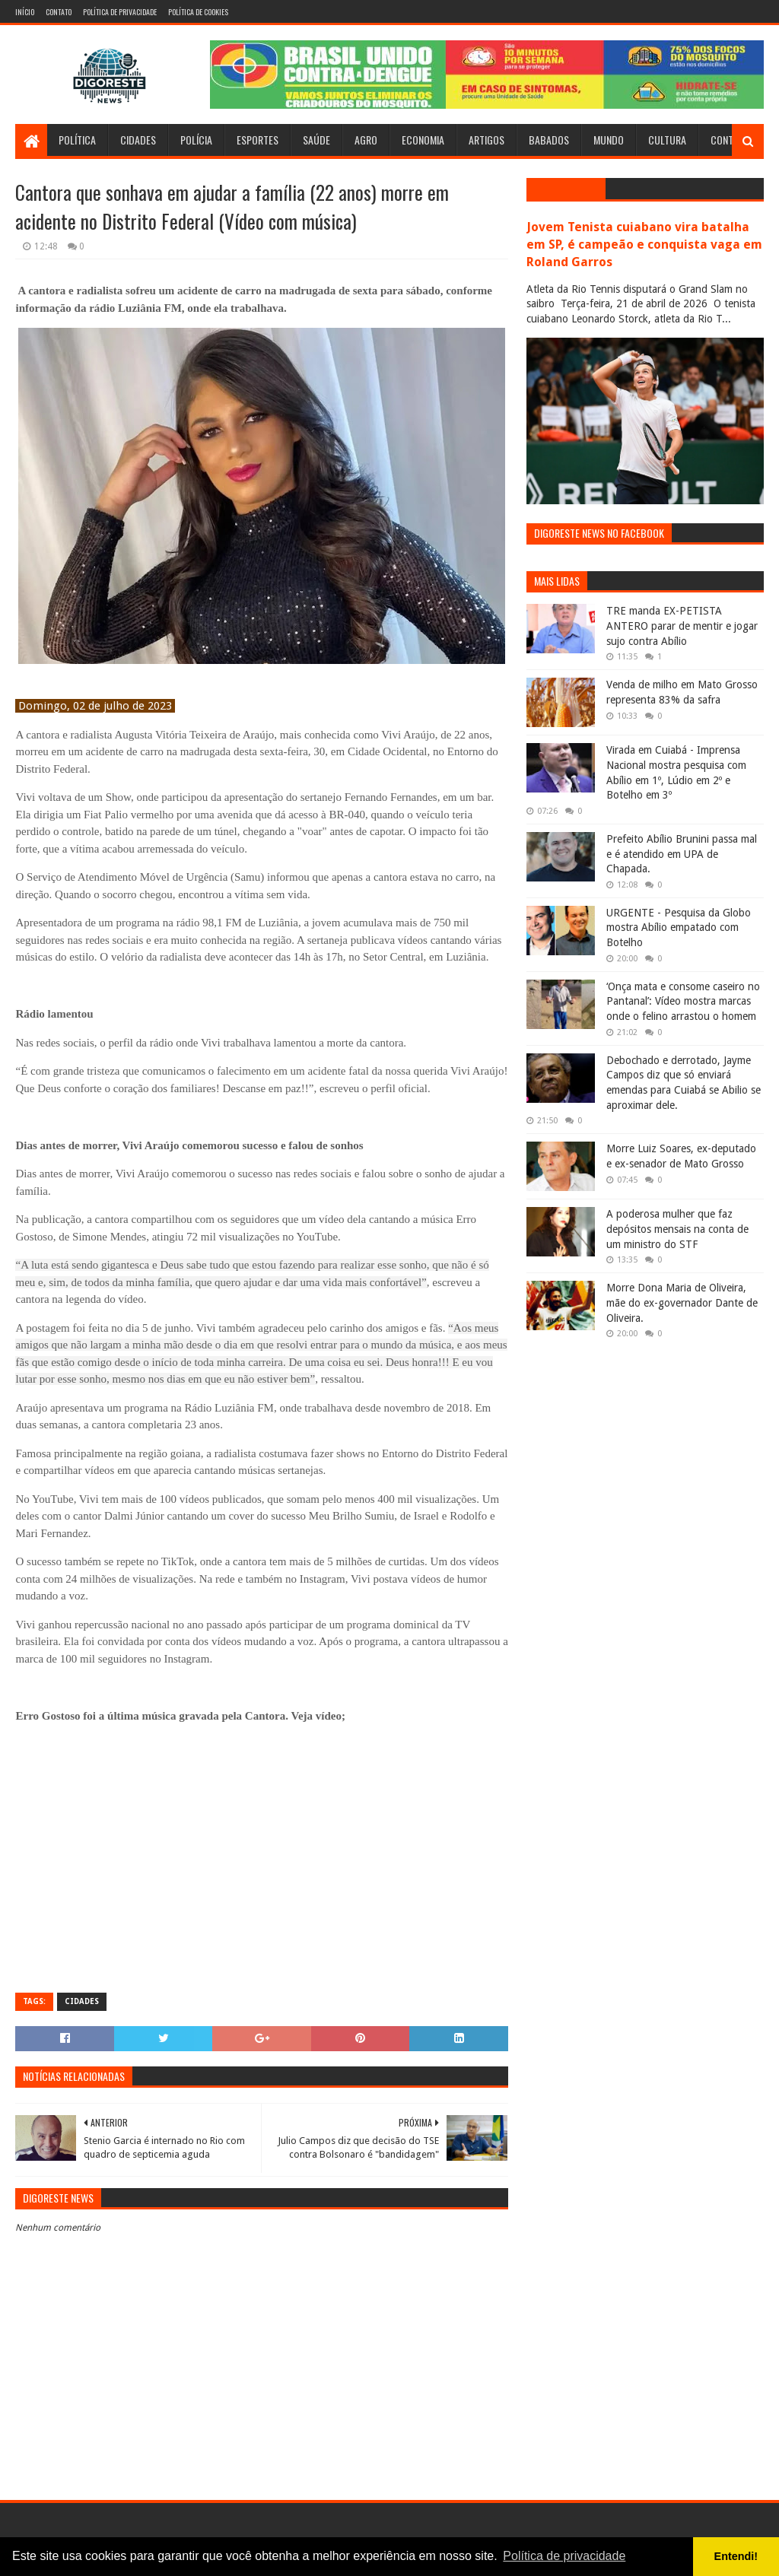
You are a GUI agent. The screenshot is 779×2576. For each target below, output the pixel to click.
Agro (366, 140)
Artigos (486, 140)
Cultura (667, 140)
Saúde (316, 140)
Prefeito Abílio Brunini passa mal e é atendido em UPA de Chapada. (681, 854)
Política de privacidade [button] (564, 2555)
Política (77, 140)
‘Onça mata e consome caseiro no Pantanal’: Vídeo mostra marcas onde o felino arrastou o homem (683, 1001)
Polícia (196, 140)
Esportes (257, 140)
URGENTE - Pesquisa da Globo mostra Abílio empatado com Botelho (678, 927)
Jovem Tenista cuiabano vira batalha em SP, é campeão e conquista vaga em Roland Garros (644, 244)
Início (24, 11)
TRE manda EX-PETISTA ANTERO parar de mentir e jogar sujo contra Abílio (682, 625)
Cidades (138, 140)
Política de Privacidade (120, 11)
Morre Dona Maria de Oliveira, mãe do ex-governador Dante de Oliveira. (682, 1302)
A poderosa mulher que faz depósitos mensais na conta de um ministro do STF (677, 1229)
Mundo (608, 140)
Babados (549, 140)
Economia (423, 140)
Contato (59, 11)
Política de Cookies (198, 11)
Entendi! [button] (736, 2556)
